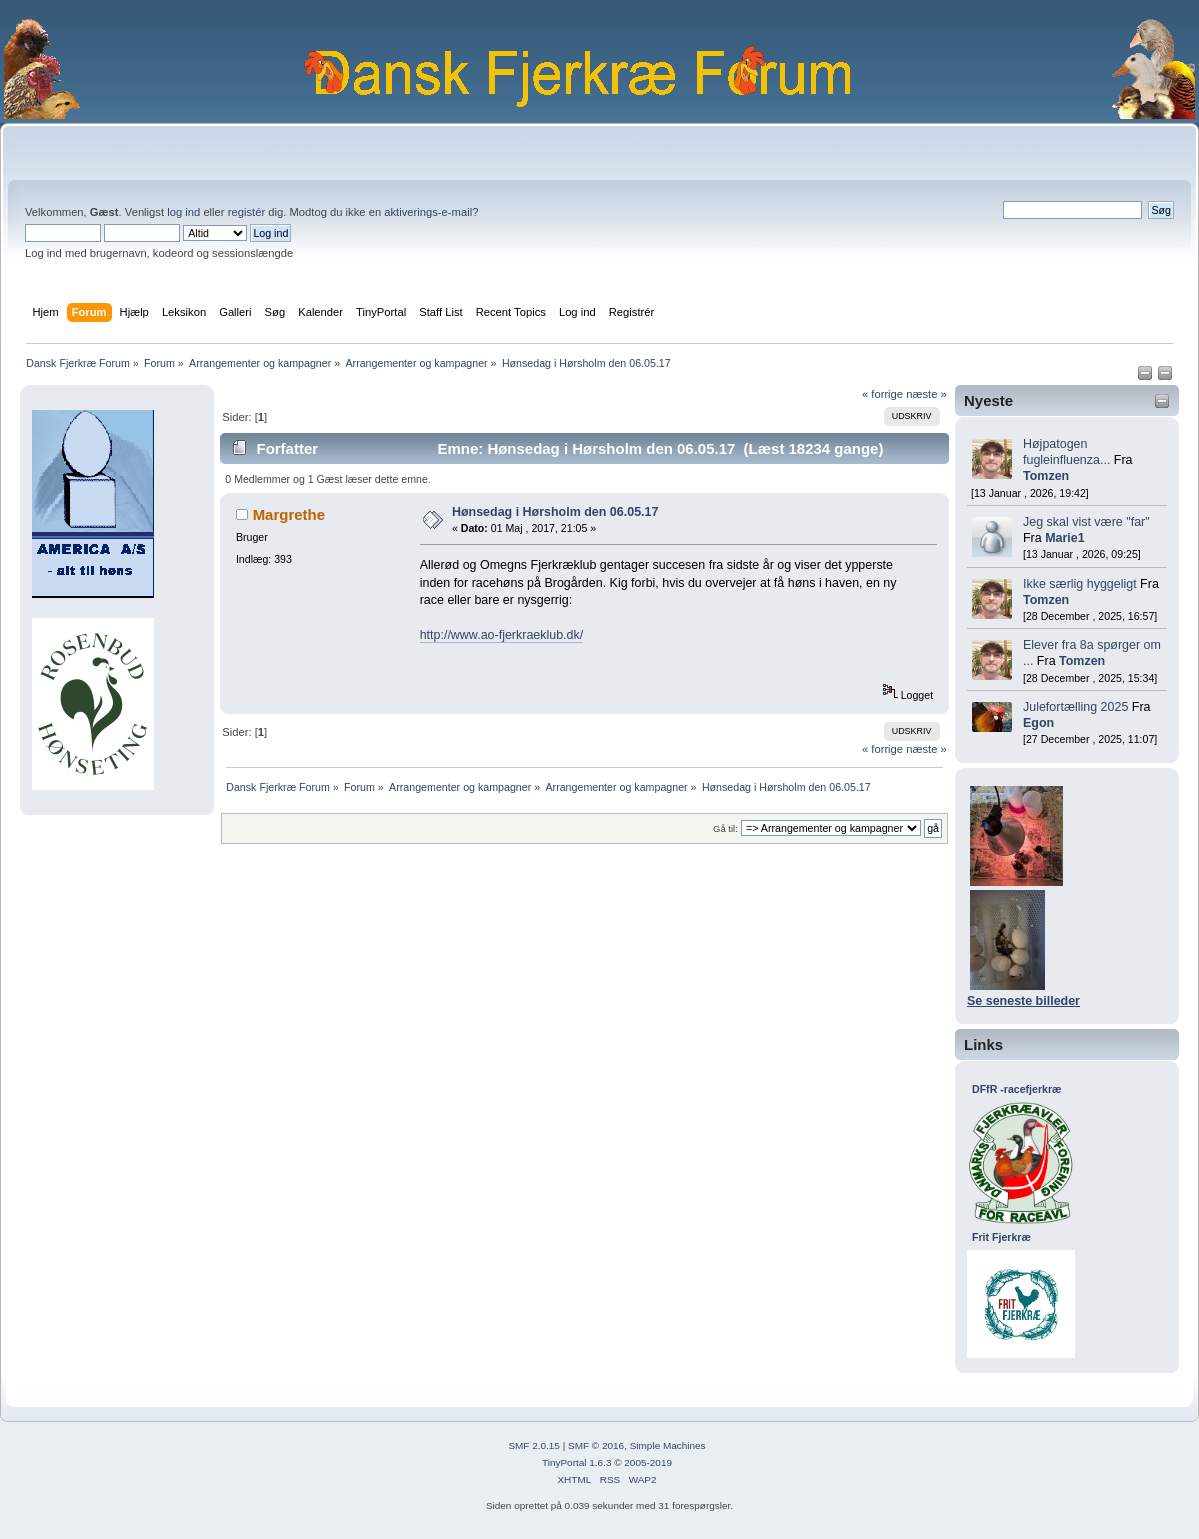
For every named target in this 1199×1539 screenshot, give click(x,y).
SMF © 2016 (596, 1445)
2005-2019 (648, 1462)
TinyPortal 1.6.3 (576, 1462)
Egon (1038, 723)
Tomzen (1046, 476)
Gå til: (725, 828)
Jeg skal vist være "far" (1086, 522)
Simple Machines (668, 1445)
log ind (183, 212)
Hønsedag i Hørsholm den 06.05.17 (555, 512)
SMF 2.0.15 (534, 1445)
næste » (926, 394)
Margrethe (289, 514)
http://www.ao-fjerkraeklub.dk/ (502, 635)
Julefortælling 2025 (1075, 707)
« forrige (882, 394)
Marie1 (1065, 538)
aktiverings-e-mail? (431, 212)
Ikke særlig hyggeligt (1080, 584)
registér (246, 212)
